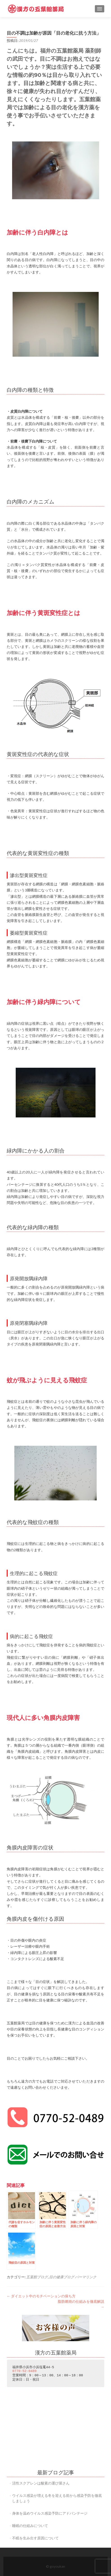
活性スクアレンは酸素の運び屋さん (41, 2483)
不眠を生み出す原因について (35, 2538)
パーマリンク (85, 2277)
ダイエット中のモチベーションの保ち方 (41, 2296)
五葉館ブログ (37, 2277)
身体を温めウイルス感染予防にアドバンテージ (49, 2513)
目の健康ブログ (61, 2277)
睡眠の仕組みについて (30, 2525)
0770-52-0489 (24, 2371)
